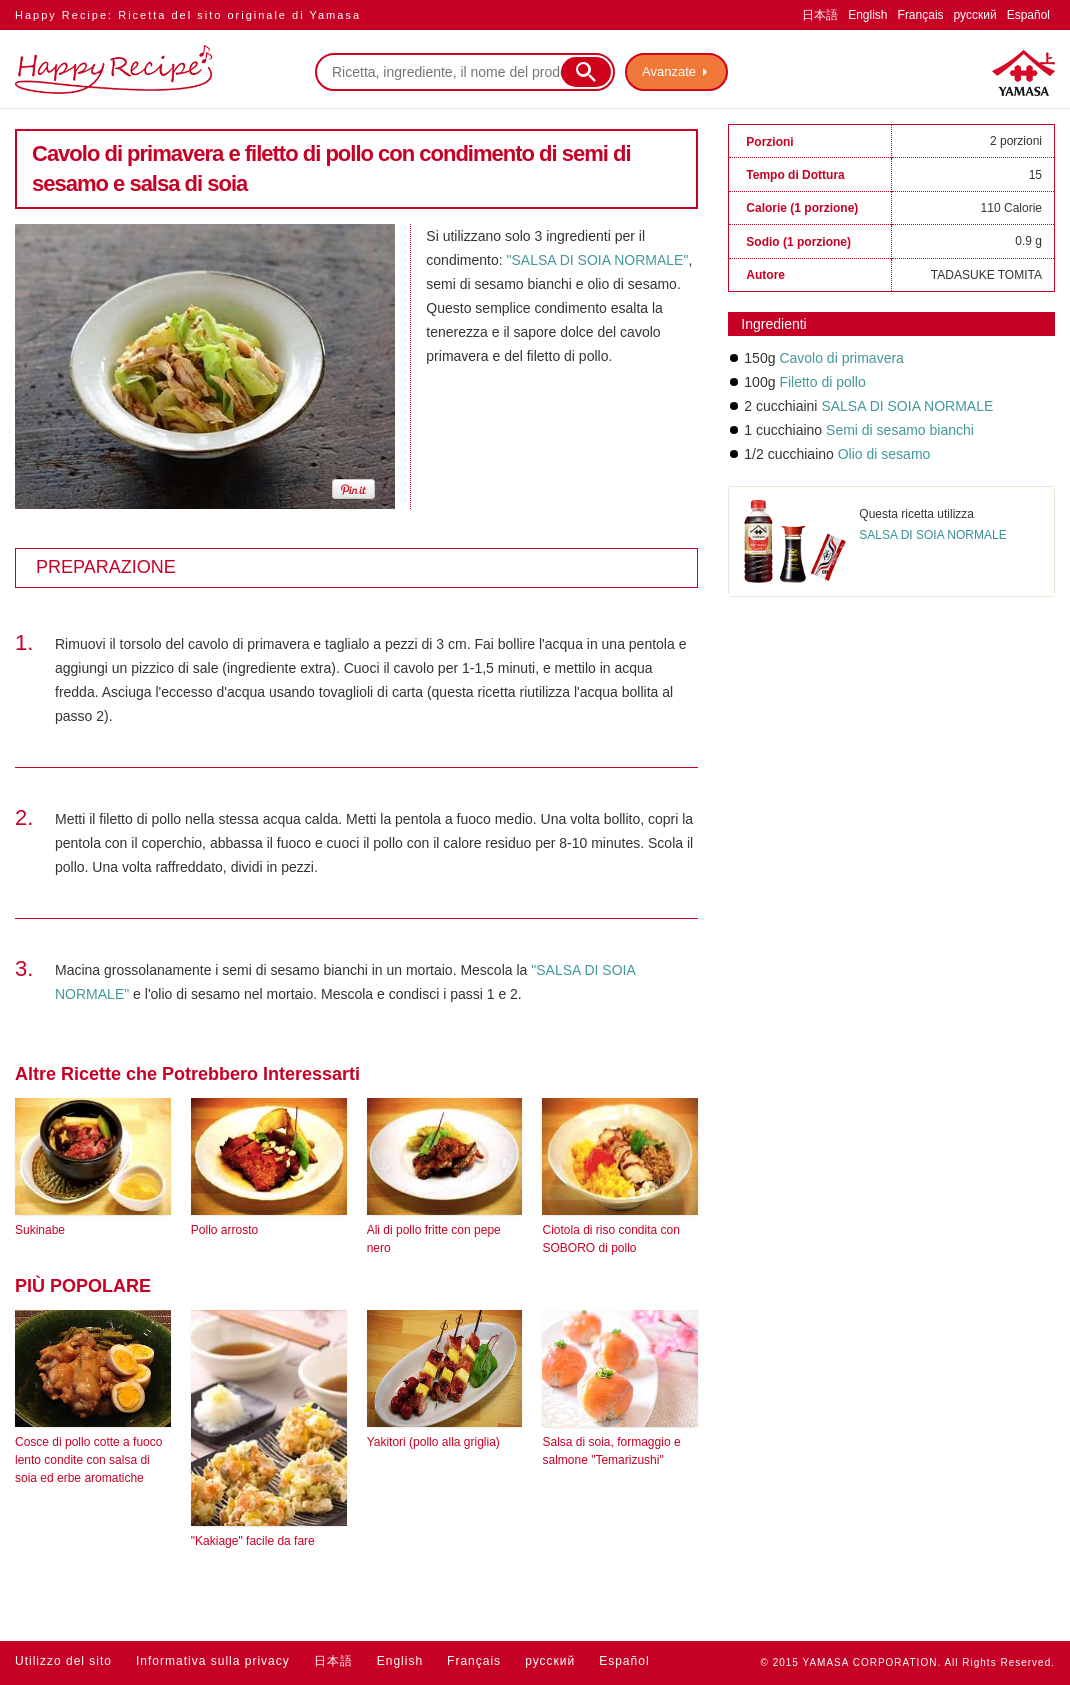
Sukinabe (40, 1230)
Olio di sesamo (884, 454)
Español (1028, 15)
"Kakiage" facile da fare (253, 1541)
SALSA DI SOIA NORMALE (907, 406)
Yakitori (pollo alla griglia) (433, 1442)
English (867, 15)
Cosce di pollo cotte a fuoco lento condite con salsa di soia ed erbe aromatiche (88, 1460)
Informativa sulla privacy (213, 1661)
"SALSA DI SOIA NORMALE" (598, 260)
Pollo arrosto (224, 1230)
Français (921, 15)
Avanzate (669, 71)
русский (975, 15)
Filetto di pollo (822, 382)
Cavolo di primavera (841, 358)
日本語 (820, 15)
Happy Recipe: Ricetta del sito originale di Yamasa (188, 15)
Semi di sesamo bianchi (900, 430)
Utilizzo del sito (63, 1661)
